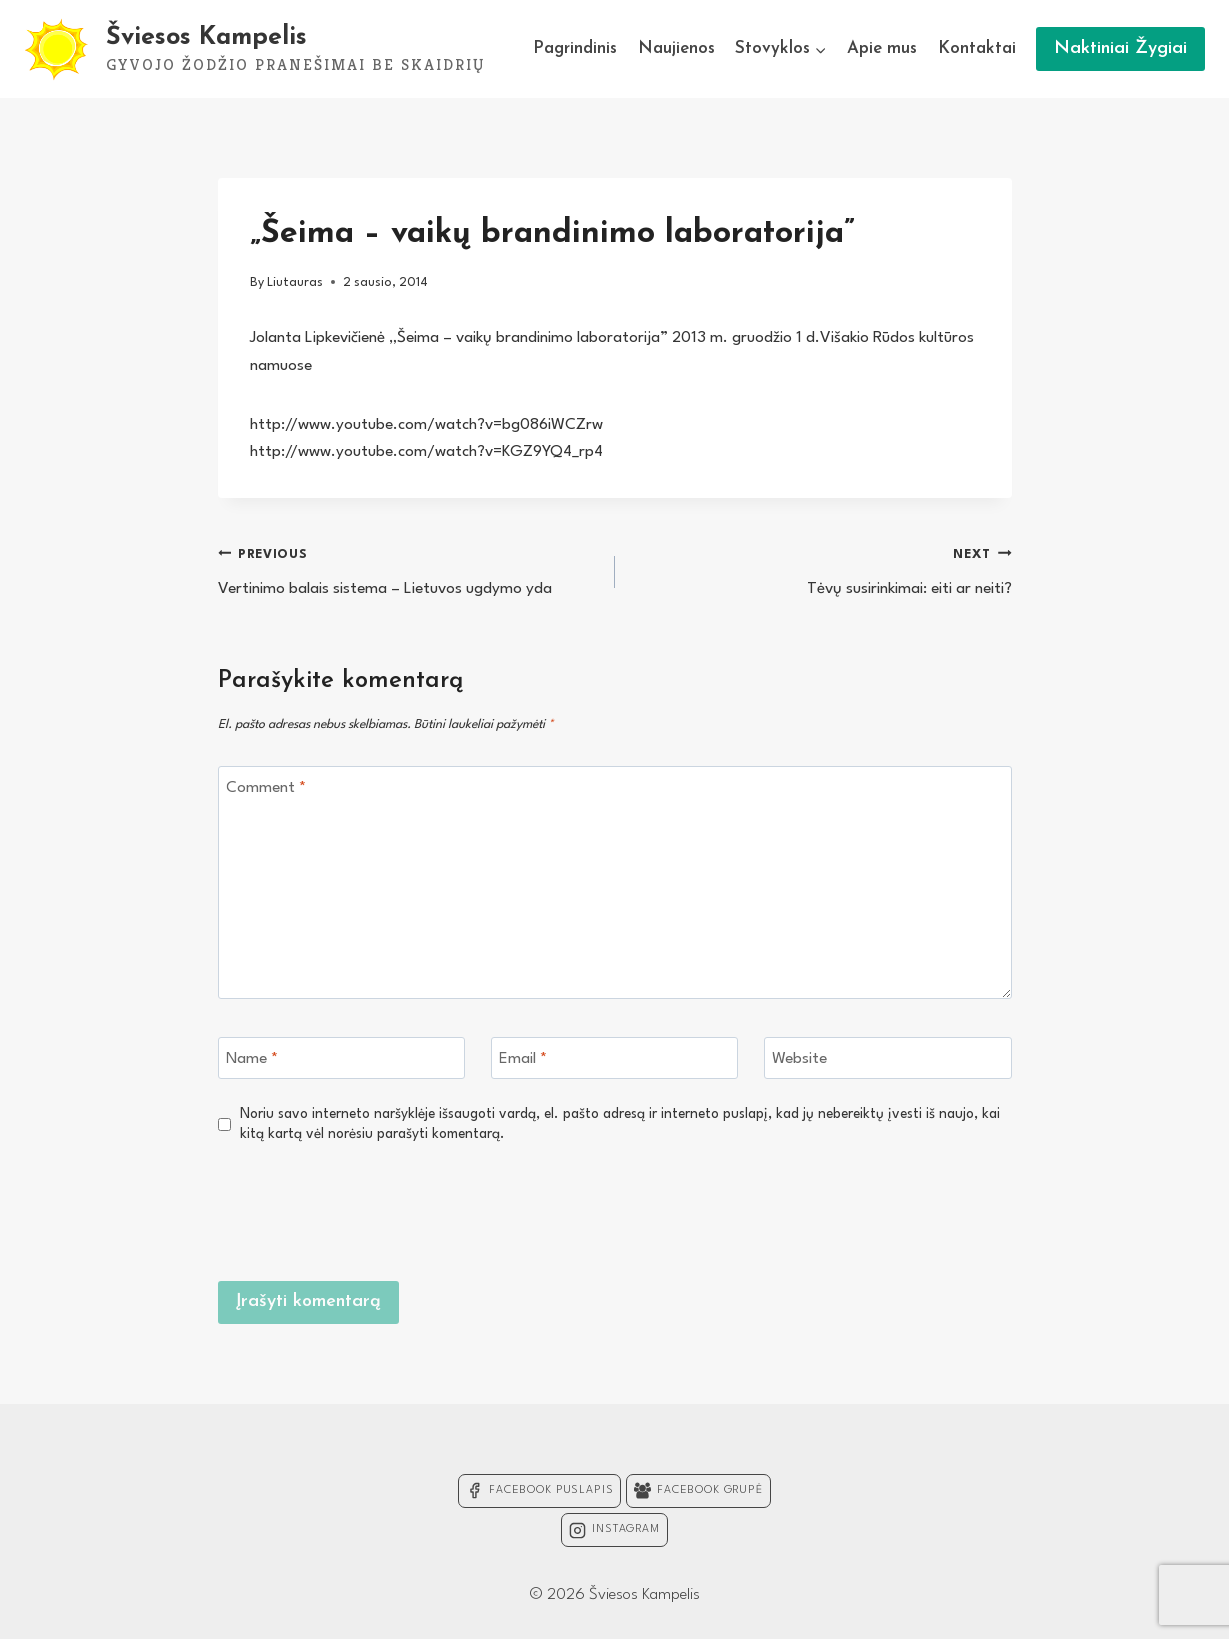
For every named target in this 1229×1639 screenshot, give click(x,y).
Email (523, 1059)
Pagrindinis (575, 48)
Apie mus (882, 48)
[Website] (888, 1058)
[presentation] (860, 1209)
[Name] (342, 1058)
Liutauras (295, 282)
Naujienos (676, 48)
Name (252, 1059)
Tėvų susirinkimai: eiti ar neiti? (822, 569)
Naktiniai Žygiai (1120, 48)
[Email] (615, 1058)
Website (799, 1059)
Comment (266, 788)
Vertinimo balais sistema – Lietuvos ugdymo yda (408, 569)
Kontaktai (977, 48)
